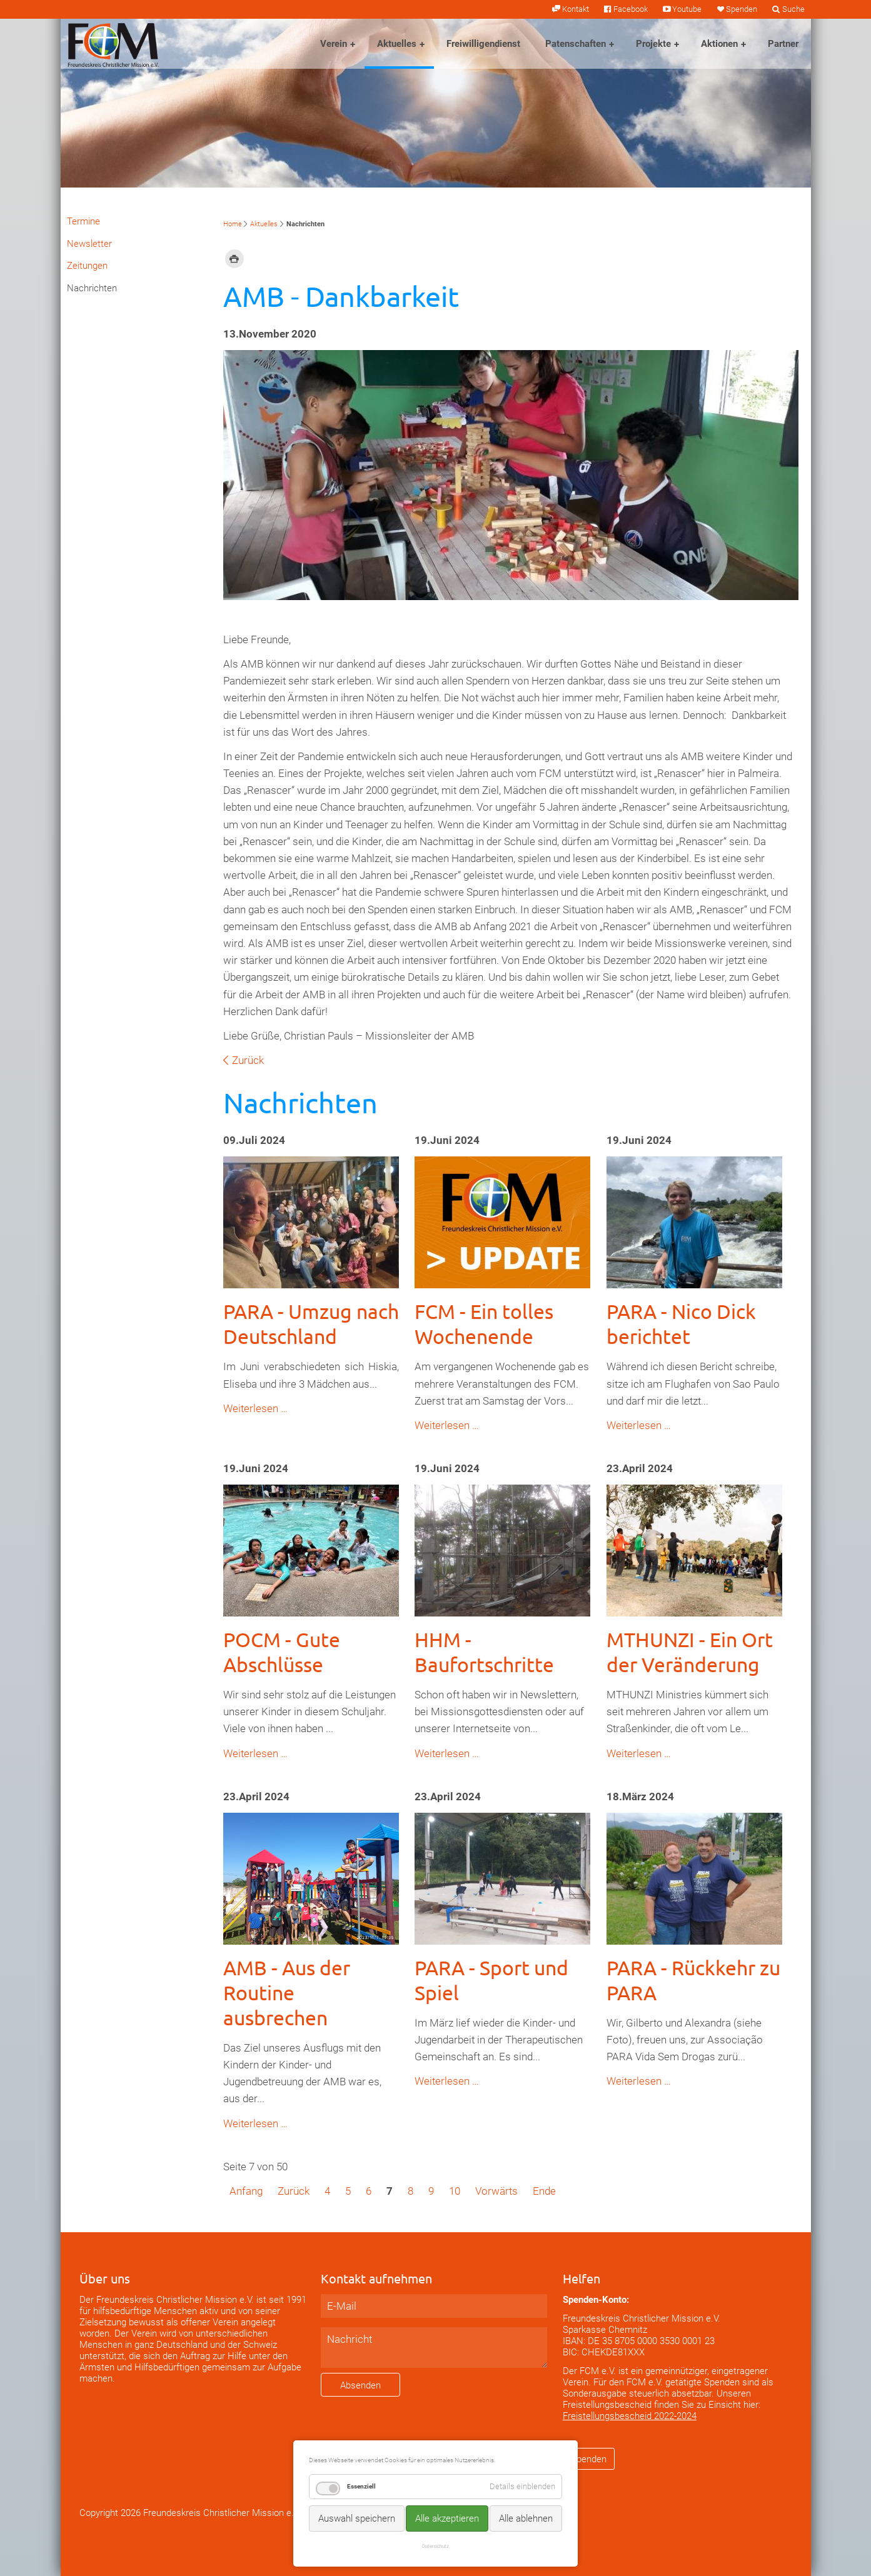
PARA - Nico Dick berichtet (681, 1323)
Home (232, 224)
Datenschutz (435, 2546)
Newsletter (89, 243)
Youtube (687, 9)
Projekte (653, 43)
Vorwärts (496, 2191)
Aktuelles (396, 43)
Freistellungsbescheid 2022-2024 (630, 2416)
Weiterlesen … (255, 1408)
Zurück (248, 1060)
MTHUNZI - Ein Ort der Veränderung (690, 1651)
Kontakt (575, 9)
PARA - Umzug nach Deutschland (311, 1323)
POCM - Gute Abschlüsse (281, 1651)
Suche (793, 9)
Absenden (360, 2385)
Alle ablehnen (526, 2518)
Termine (83, 221)
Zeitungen (87, 265)
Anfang (246, 2191)
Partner (783, 43)
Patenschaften (575, 43)
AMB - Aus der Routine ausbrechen (286, 1992)
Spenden (741, 9)
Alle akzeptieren (447, 2518)
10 (454, 2191)
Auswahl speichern (356, 2518)
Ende (544, 2191)
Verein (333, 43)
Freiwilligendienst (483, 43)
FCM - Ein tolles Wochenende (484, 1323)
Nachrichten (92, 288)
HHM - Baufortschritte (484, 1651)
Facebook (630, 9)
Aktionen (719, 43)
